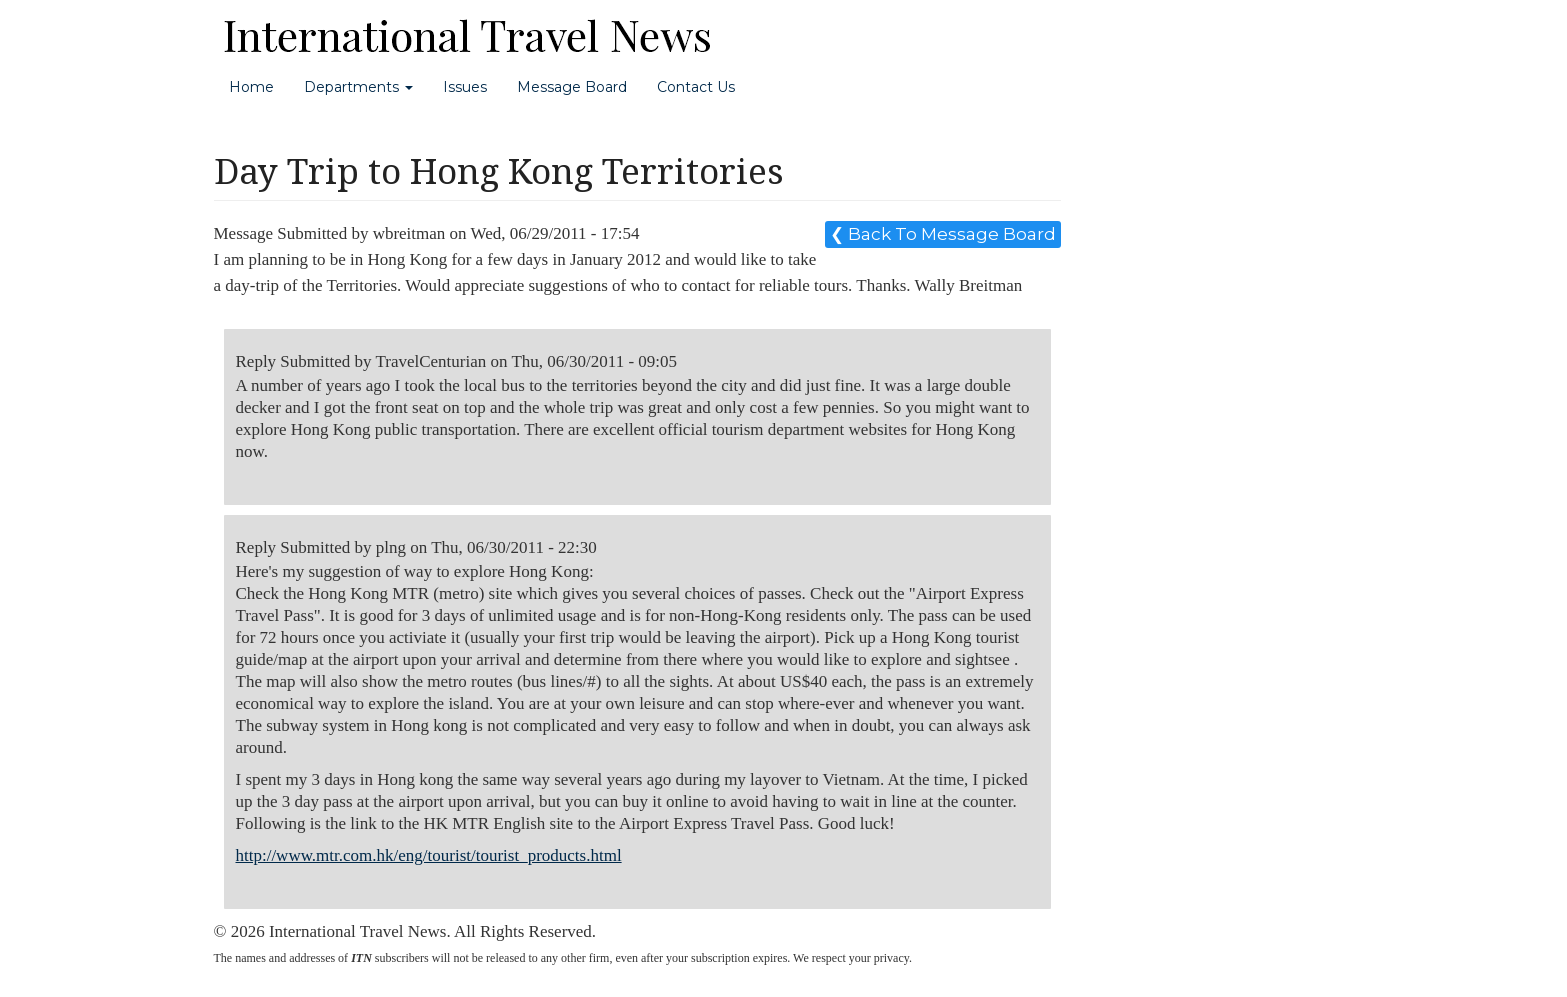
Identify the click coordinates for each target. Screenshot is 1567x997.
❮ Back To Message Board (943, 234)
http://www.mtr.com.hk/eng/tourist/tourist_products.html (429, 855)
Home (251, 87)
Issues (465, 87)
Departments (358, 87)
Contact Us (696, 87)
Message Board (572, 87)
